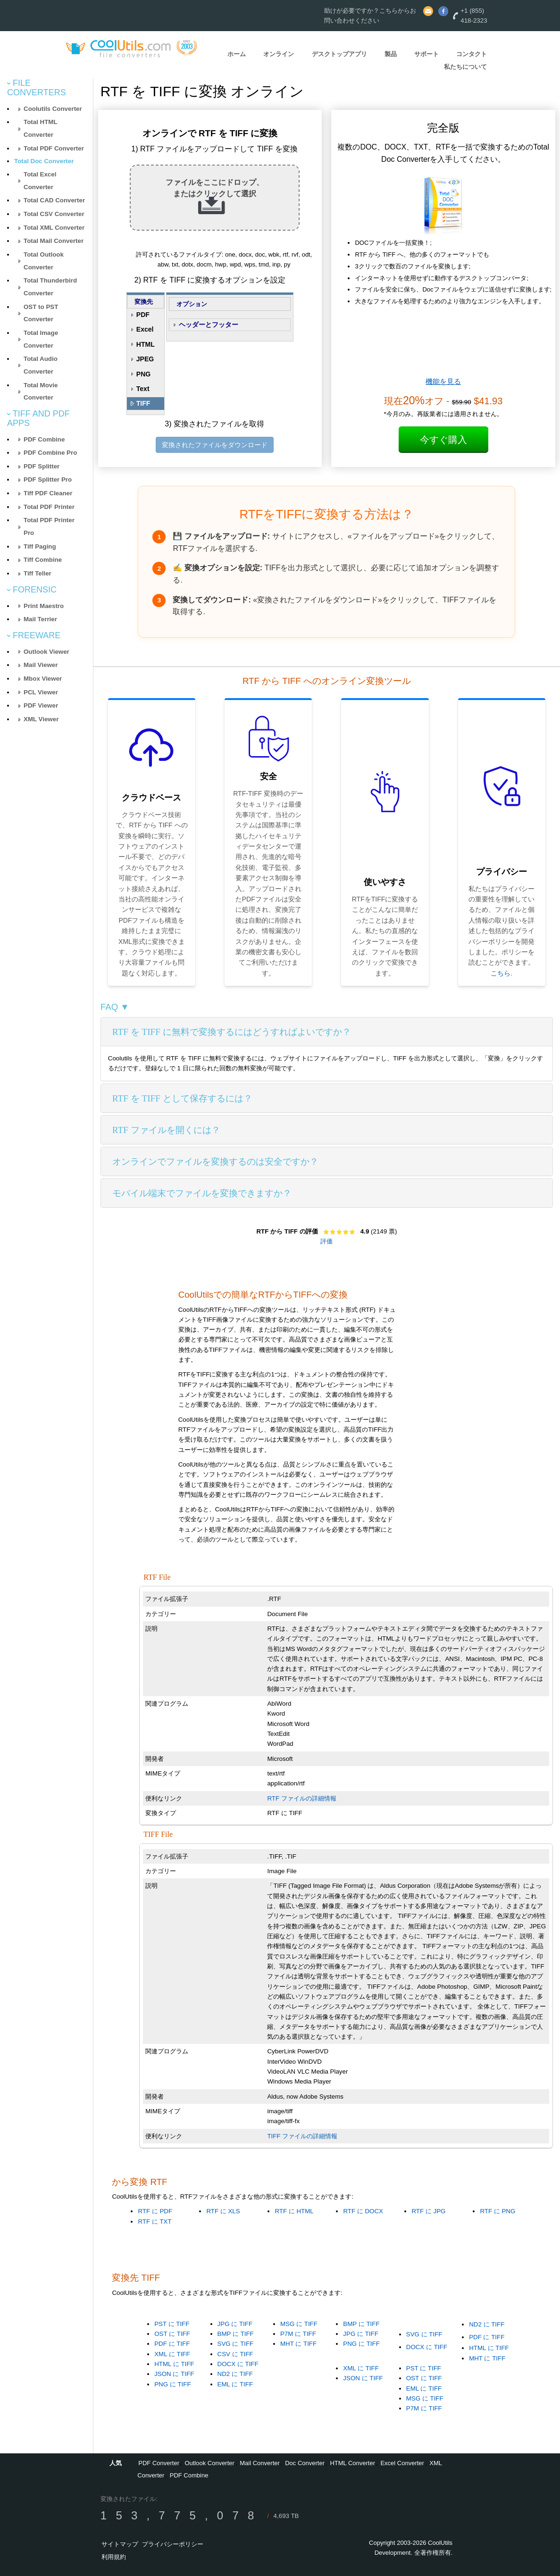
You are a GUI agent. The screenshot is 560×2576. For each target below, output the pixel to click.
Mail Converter (260, 2463)
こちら (500, 973)
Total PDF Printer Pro (49, 526)
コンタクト (471, 54)
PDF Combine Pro (50, 452)
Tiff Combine (43, 559)
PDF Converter (158, 2463)
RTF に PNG (497, 2211)
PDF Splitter (41, 466)
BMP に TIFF (235, 2333)
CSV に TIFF (235, 2354)
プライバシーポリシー (172, 2544)
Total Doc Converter (44, 161)
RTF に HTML (294, 2211)
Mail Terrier (40, 619)
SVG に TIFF (235, 2343)
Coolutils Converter (53, 108)
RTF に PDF (155, 2211)
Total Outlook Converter (44, 261)
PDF (143, 314)
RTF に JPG (428, 2211)
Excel (145, 329)
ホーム (236, 54)
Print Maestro (44, 605)
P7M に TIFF (298, 2333)
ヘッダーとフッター (208, 324)
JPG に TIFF (234, 2323)
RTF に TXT (154, 2221)
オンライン (278, 54)
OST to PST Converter (41, 313)
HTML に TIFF (174, 2364)
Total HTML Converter (41, 128)
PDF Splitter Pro (48, 479)
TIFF (143, 403)
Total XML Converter (54, 227)
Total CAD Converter (54, 200)
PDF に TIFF (172, 2343)
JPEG (145, 359)
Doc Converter (305, 2463)
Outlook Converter (209, 2463)
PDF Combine (44, 439)
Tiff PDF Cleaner (48, 493)
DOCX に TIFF (238, 2364)
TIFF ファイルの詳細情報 (302, 2136)
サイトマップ (119, 2544)
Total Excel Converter (40, 181)
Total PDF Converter (54, 148)
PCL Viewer (41, 692)
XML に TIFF (172, 2354)
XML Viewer (41, 719)
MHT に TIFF (298, 2343)
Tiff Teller (37, 573)
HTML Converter (352, 2463)
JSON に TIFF (174, 2373)
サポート (426, 54)
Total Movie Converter (41, 391)
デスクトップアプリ (339, 54)
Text (143, 388)
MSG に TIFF (299, 2323)
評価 (326, 1241)
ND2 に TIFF (235, 2373)
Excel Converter (402, 2463)
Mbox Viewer (43, 678)
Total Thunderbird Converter (50, 287)
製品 (390, 54)
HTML (145, 344)
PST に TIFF (171, 2323)
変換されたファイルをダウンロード (214, 445)
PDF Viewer (41, 705)
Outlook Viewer (46, 651)
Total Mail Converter (54, 240)
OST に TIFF (172, 2333)
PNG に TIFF (172, 2384)
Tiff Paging (40, 546)
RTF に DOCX (363, 2211)
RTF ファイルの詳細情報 (301, 1798)
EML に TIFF (235, 2384)
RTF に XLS (223, 2211)
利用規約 (113, 2556)
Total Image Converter (41, 339)
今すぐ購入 (443, 439)
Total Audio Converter (41, 365)
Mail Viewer (41, 664)
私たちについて (465, 66)
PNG (143, 374)
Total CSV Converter (54, 213)
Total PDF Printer (49, 506)
